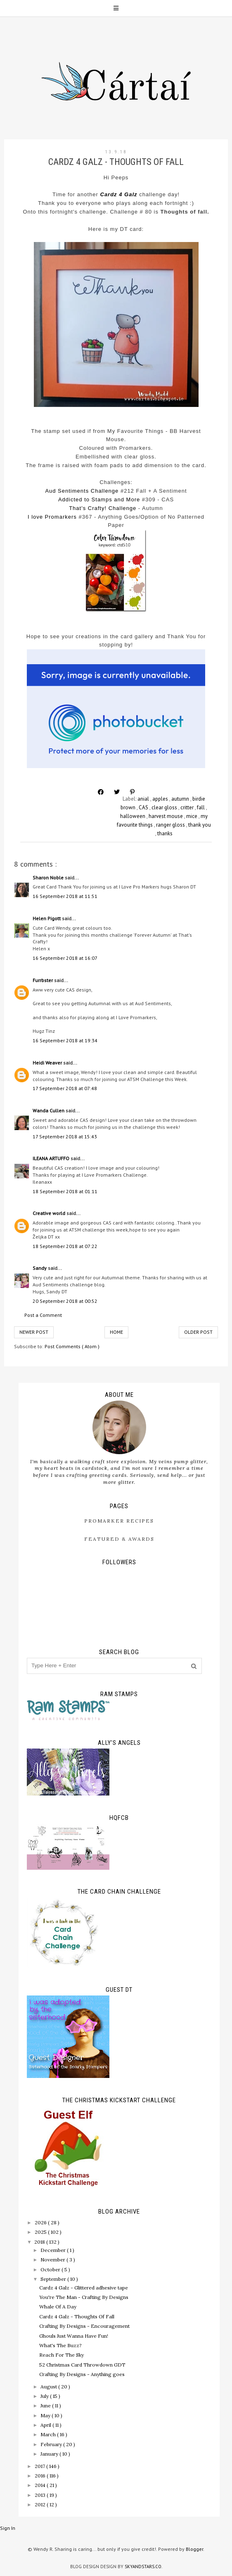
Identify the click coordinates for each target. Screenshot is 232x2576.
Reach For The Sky (61, 2355)
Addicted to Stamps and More (99, 499)
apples (160, 798)
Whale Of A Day (57, 2306)
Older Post (198, 1332)
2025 (41, 2232)
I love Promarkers (52, 517)
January (49, 2454)
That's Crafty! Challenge (102, 508)
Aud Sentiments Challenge (81, 491)
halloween (133, 816)
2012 (41, 2504)
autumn (180, 798)
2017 (40, 2466)
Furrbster (43, 980)
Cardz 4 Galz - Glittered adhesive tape (83, 2288)
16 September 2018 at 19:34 (65, 1040)
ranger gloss (171, 824)
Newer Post (33, 1332)
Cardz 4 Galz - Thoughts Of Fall (76, 2316)
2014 (41, 2485)
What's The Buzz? (60, 2345)
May (46, 2415)
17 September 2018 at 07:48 (65, 1088)
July (45, 2396)
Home (116, 1332)
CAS (144, 807)
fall (201, 807)
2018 (40, 2242)
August (49, 2386)
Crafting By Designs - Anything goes (82, 2374)
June (46, 2405)
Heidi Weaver (48, 1063)
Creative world (49, 1213)
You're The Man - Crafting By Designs (83, 2297)
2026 (41, 2222)
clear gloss (165, 807)
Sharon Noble (49, 877)
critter (187, 807)
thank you (199, 824)
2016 (41, 2476)
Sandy (40, 1268)
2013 (41, 2495)
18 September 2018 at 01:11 (65, 1191)
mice (192, 816)
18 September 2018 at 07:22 (65, 1246)
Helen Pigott (47, 918)
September (53, 2279)
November (53, 2259)
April (46, 2425)
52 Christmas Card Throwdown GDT (82, 2365)
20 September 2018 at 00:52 (65, 1301)
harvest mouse (166, 816)
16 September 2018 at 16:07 (65, 958)
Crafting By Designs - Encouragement (84, 2326)
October (51, 2269)
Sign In (7, 2528)
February (51, 2444)
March (48, 2434)
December (53, 2250)
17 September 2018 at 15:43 (65, 1136)
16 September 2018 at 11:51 (65, 896)
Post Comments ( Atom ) (72, 1346)
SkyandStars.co (143, 2566)
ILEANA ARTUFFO (52, 1158)
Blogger (194, 2549)
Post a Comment (43, 1315)
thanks (165, 833)
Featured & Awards (119, 1539)
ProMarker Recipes (119, 1521)
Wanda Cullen (49, 1110)
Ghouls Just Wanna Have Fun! (73, 2336)
